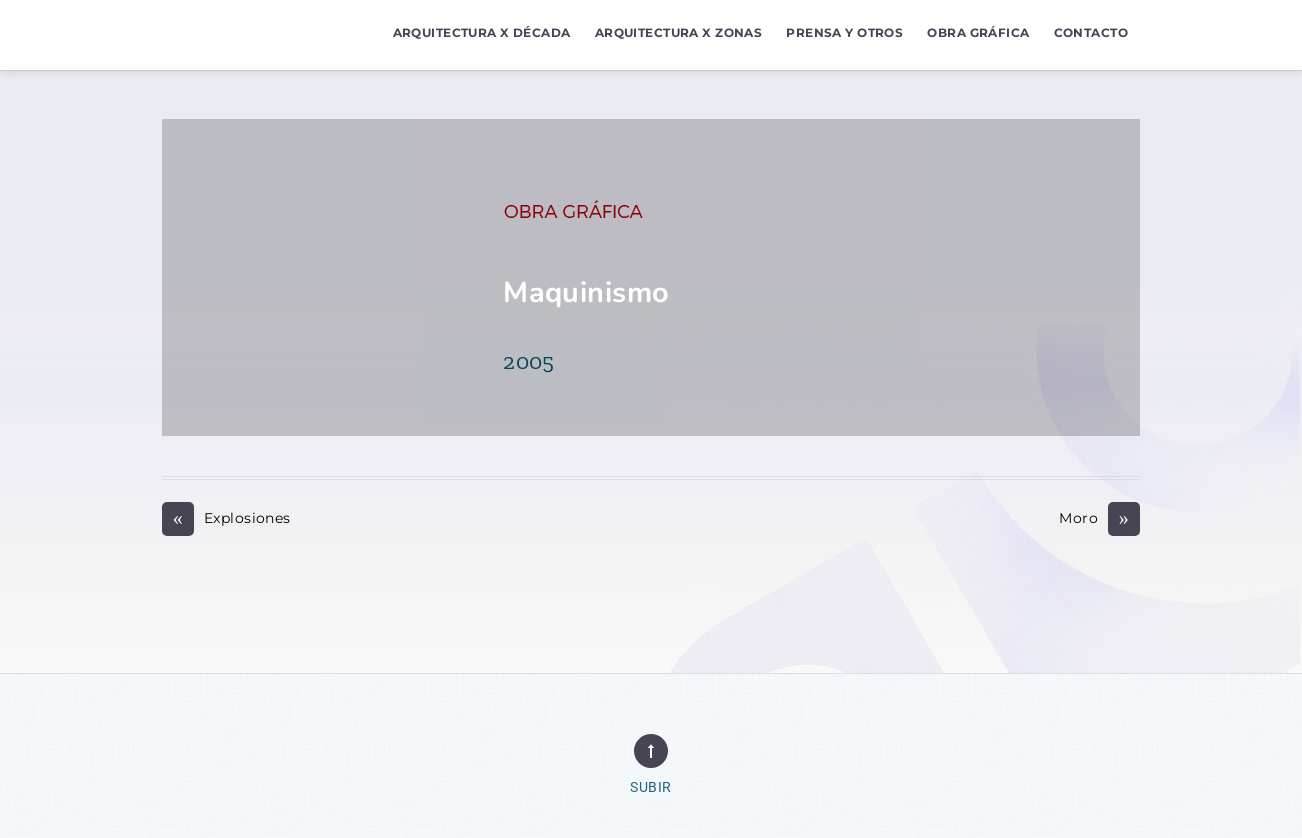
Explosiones (226, 518)
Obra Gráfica (978, 32)
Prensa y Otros (844, 32)
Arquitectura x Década (482, 32)
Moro (1099, 518)
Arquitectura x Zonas (679, 32)
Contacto (1091, 32)
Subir (650, 787)
